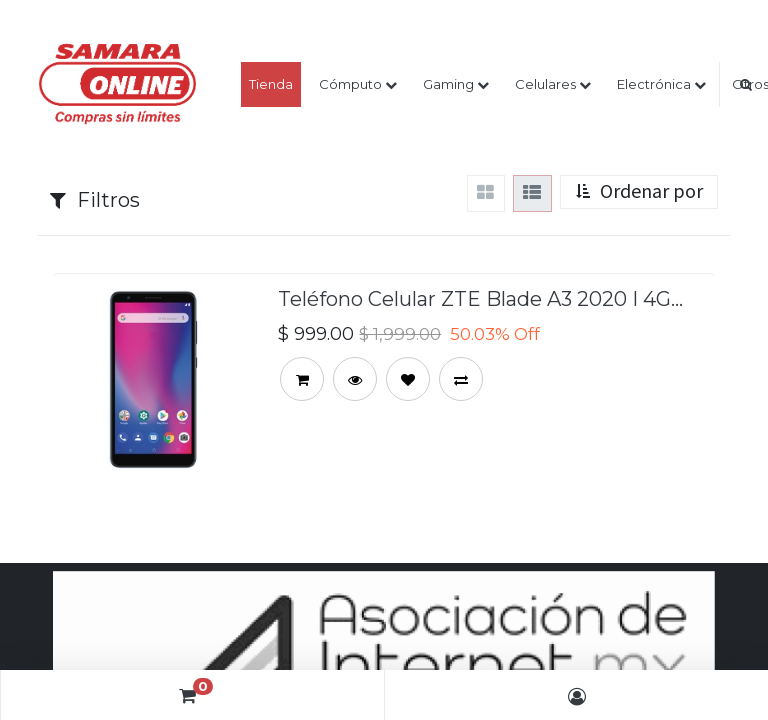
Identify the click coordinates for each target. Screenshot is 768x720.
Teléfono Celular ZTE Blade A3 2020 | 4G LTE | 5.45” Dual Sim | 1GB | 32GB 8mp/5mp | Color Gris (474, 296)
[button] (639, 192)
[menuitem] (271, 84)
